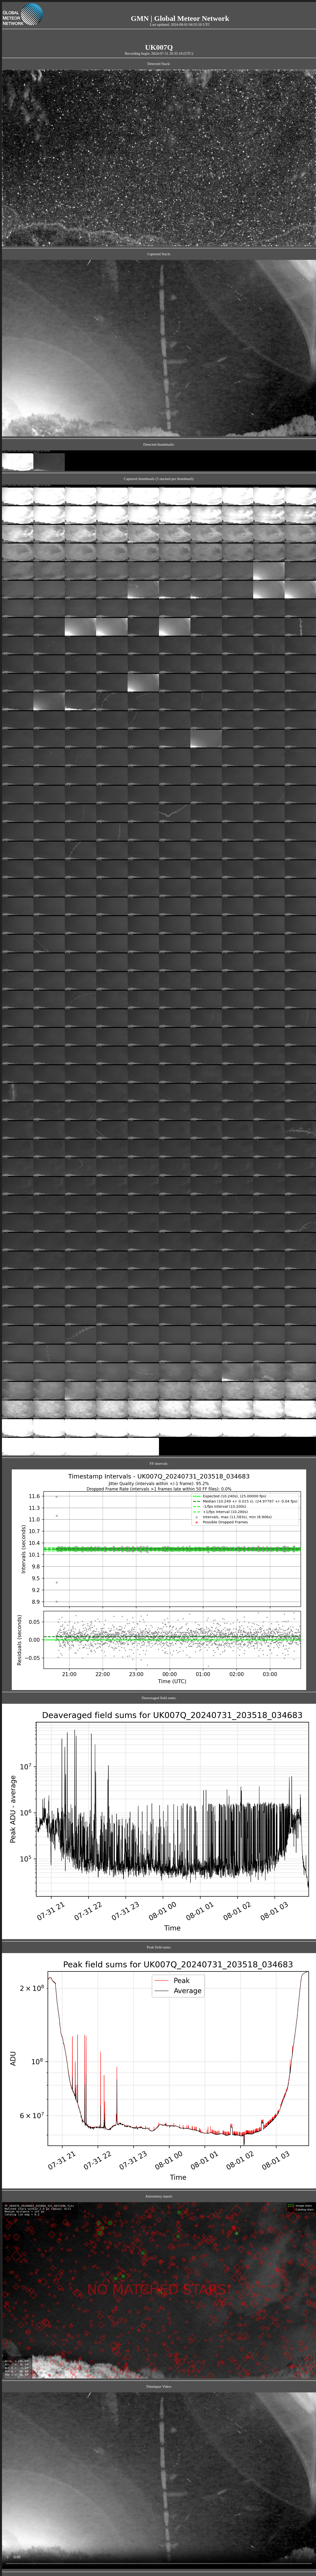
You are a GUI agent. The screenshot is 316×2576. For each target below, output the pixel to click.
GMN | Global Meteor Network (180, 18)
